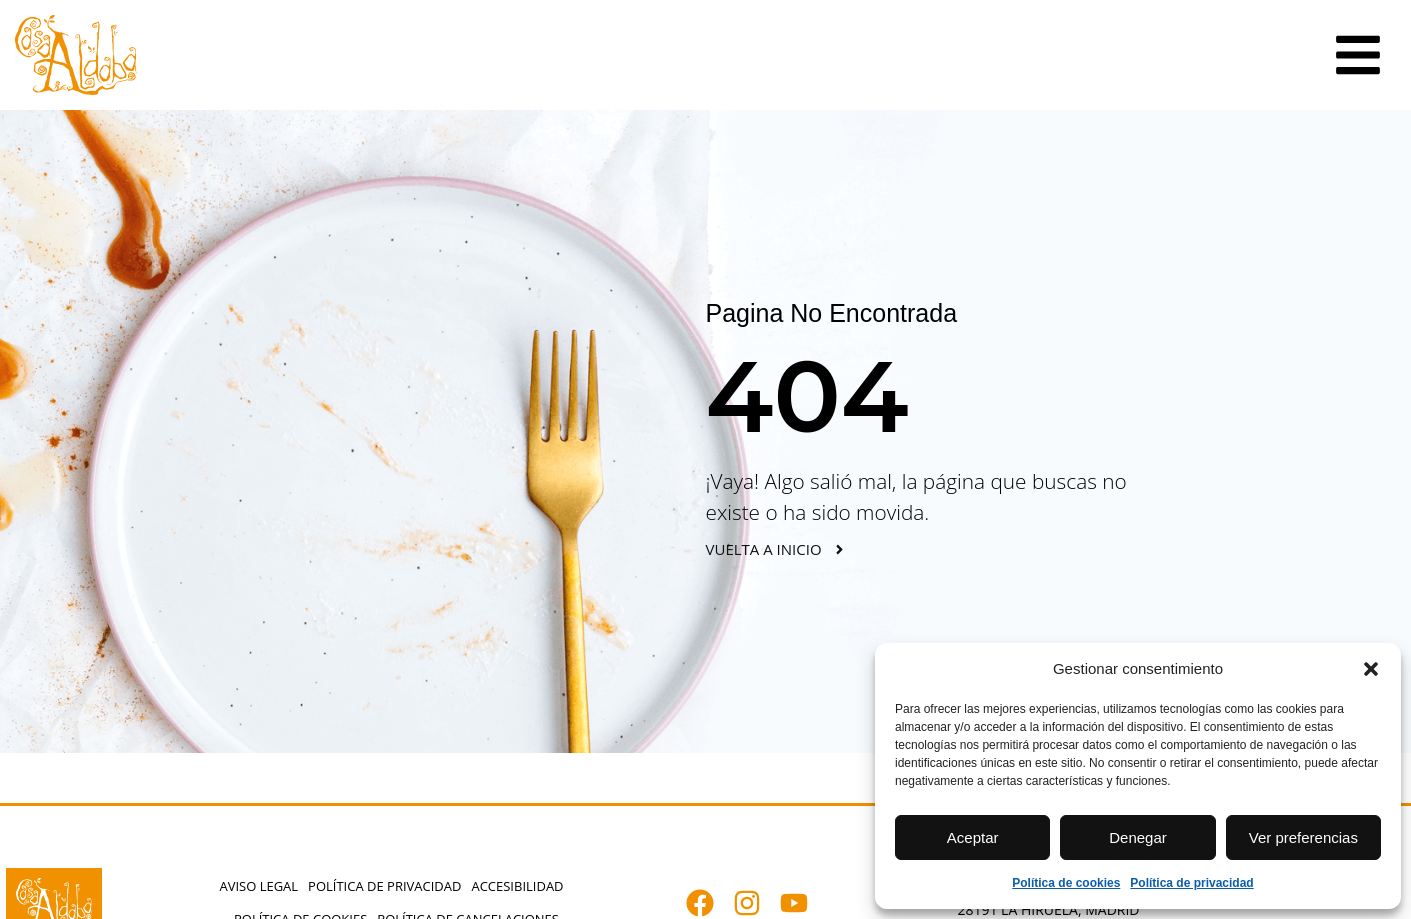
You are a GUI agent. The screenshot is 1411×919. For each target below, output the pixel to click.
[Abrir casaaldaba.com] (76, 55)
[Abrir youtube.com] (803, 903)
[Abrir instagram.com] (756, 903)
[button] (1371, 669)
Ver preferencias (1303, 837)
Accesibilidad (517, 886)
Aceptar (973, 837)
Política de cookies (1066, 883)
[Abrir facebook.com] (709, 903)
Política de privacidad (1191, 883)
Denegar (1138, 837)
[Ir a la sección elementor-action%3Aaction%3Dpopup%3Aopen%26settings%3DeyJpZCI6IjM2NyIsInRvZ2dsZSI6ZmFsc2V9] (1358, 55)
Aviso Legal (258, 886)
